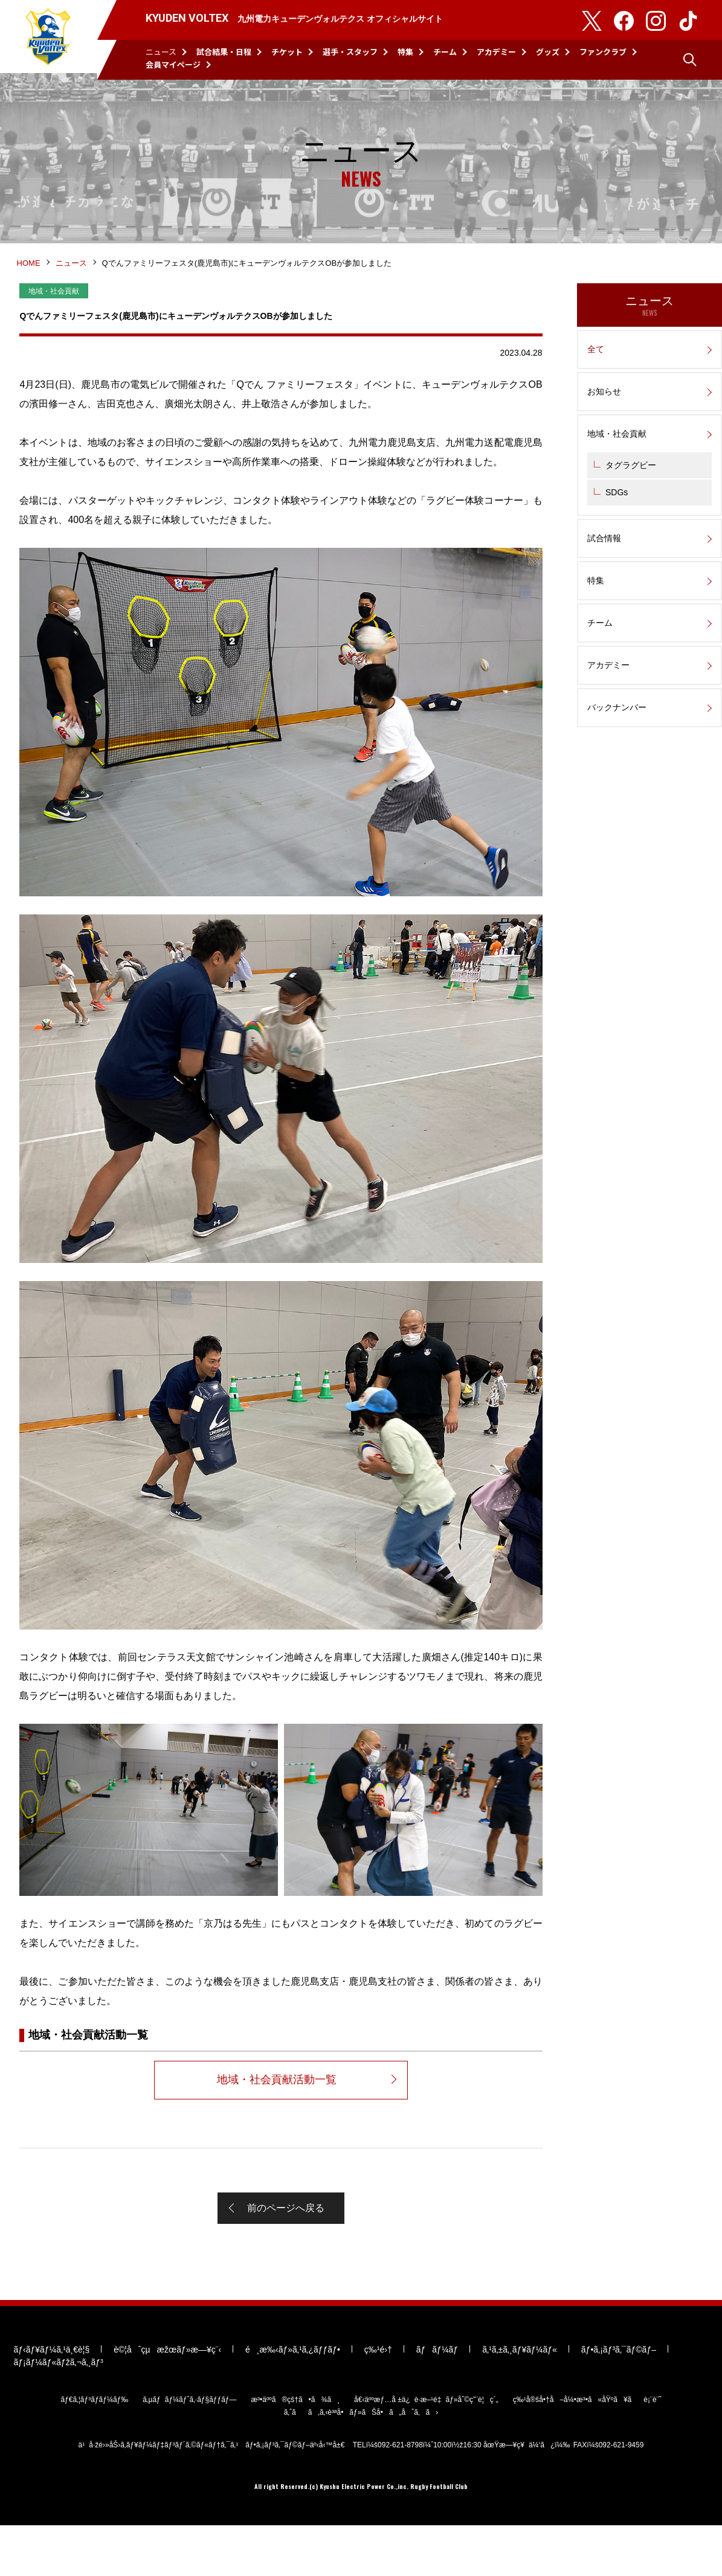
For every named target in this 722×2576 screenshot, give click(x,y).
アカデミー (496, 51)
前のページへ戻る (285, 2239)
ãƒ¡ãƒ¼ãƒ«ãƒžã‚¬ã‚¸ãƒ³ (57, 2412)
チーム (445, 51)
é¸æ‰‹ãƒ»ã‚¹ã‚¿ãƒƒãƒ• (291, 2399)
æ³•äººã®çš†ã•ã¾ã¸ (295, 2450)
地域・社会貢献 (616, 453)
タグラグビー (630, 485)
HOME (30, 281)
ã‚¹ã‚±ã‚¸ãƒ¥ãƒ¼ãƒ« (518, 2399)
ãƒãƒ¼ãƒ (435, 2399)
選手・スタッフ (350, 51)
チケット (287, 51)
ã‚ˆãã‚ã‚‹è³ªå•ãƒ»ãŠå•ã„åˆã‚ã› (361, 2462)
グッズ (547, 51)
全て (595, 369)
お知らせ (604, 411)
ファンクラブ (603, 51)
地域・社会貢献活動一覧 (276, 2107)
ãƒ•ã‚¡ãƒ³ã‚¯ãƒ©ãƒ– (616, 2399)
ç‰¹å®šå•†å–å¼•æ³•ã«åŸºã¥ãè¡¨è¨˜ (587, 2450)
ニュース (161, 51)
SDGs (616, 512)
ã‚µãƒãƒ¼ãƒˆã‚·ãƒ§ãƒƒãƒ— (189, 2450)
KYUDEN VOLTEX (48, 40)
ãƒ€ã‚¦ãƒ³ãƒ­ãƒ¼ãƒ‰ (94, 2450)
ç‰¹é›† (376, 2399)
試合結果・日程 (223, 51)
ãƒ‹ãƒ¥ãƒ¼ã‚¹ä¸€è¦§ (50, 2399)
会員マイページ (173, 64)
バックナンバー (616, 727)
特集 (405, 51)
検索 (690, 60)
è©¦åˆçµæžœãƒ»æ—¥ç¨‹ (166, 2399)
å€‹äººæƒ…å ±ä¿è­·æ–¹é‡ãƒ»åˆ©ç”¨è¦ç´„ (426, 2450)
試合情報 (604, 558)
